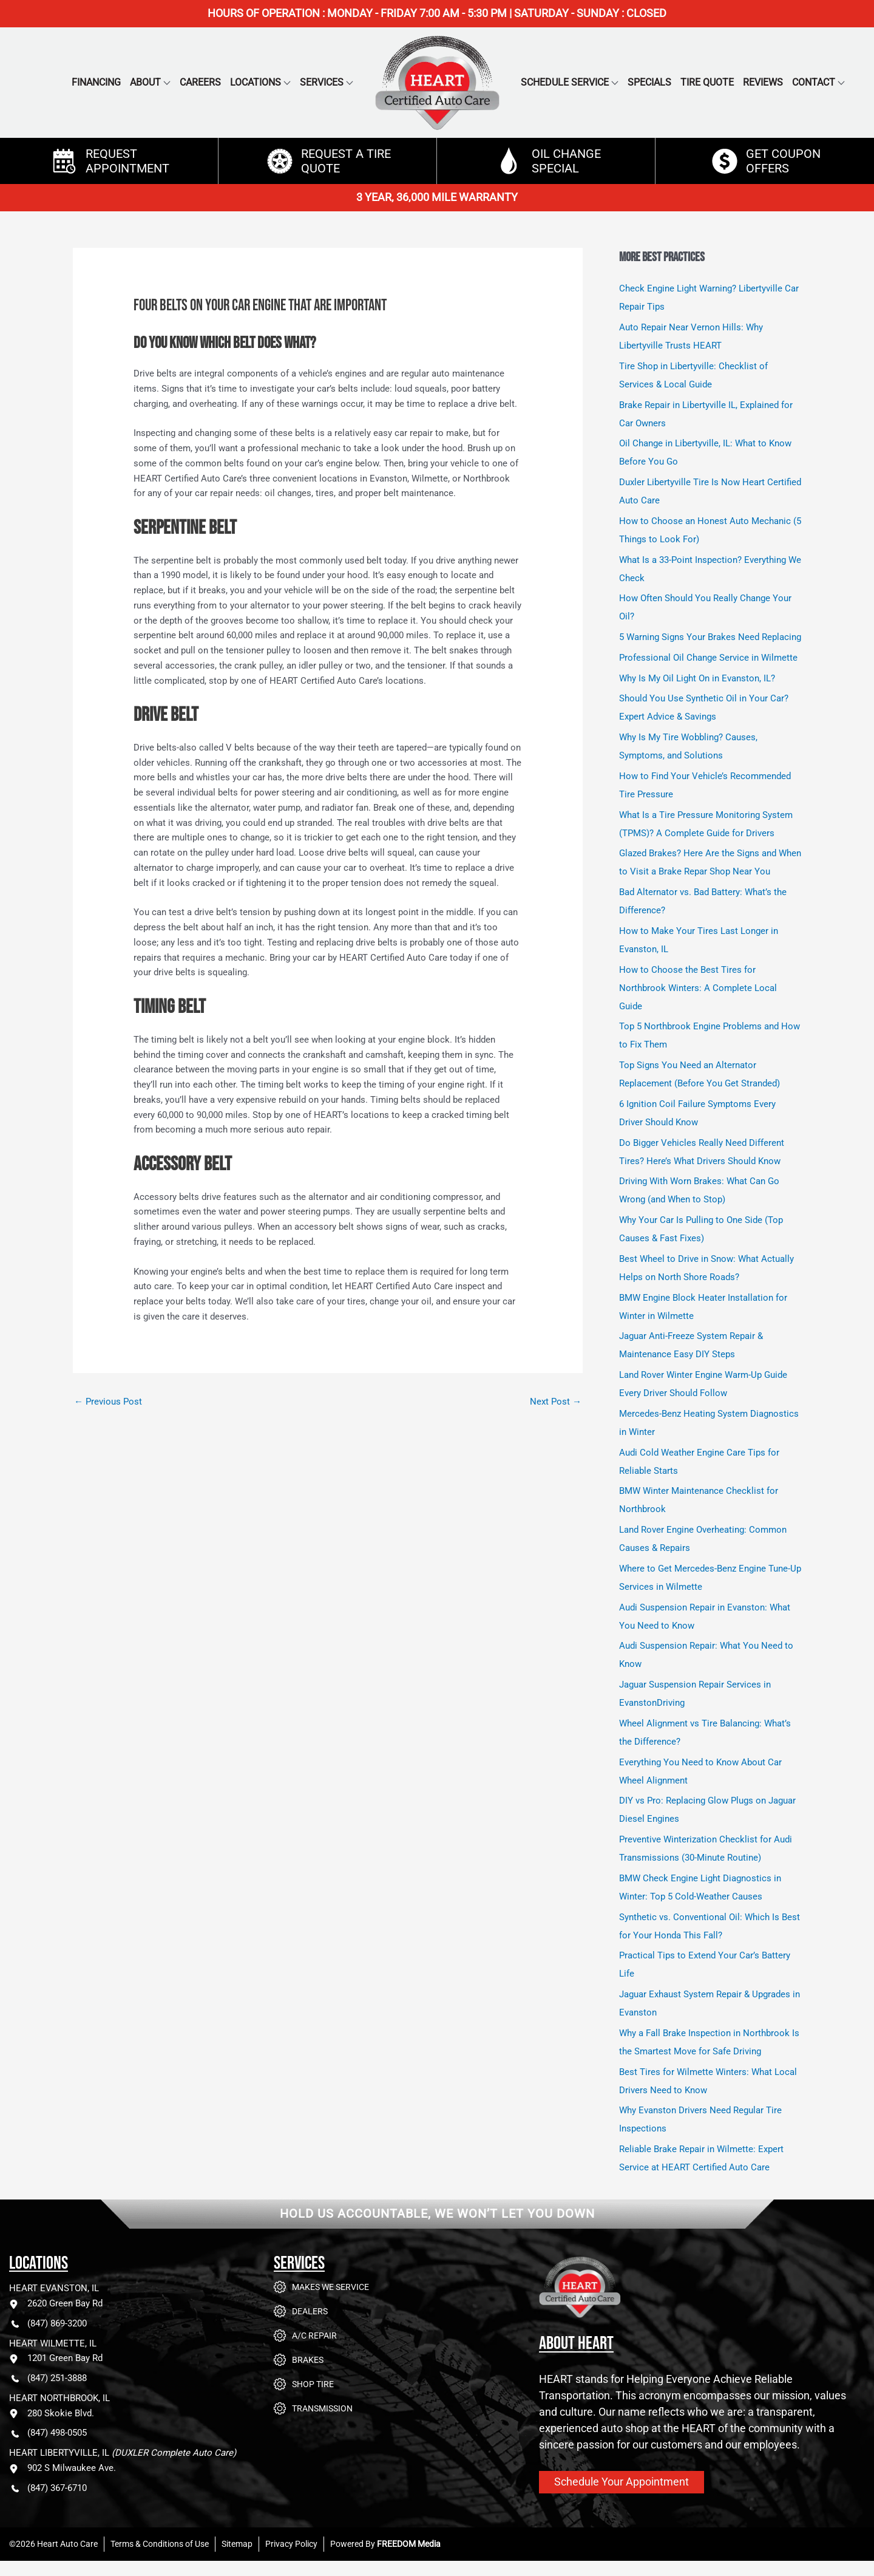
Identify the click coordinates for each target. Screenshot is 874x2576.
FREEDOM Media (409, 2544)
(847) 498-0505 (48, 2433)
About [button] (145, 82)
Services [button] (322, 82)
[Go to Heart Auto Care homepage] (630, 2296)
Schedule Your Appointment (621, 2481)
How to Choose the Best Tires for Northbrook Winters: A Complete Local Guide (698, 988)
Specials (649, 82)
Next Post (555, 1401)
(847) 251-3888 (48, 2378)
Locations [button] (255, 82)
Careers (200, 82)
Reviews (763, 82)
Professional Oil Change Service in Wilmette (708, 657)
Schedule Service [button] (565, 82)
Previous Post (108, 1401)
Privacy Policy (291, 2544)
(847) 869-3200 (48, 2323)
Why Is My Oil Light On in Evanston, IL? (697, 678)
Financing (96, 82)
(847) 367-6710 (48, 2488)
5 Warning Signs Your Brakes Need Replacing (710, 637)
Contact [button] (813, 82)
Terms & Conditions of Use (159, 2544)
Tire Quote (707, 82)
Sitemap (237, 2544)
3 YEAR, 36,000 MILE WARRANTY (437, 197)
